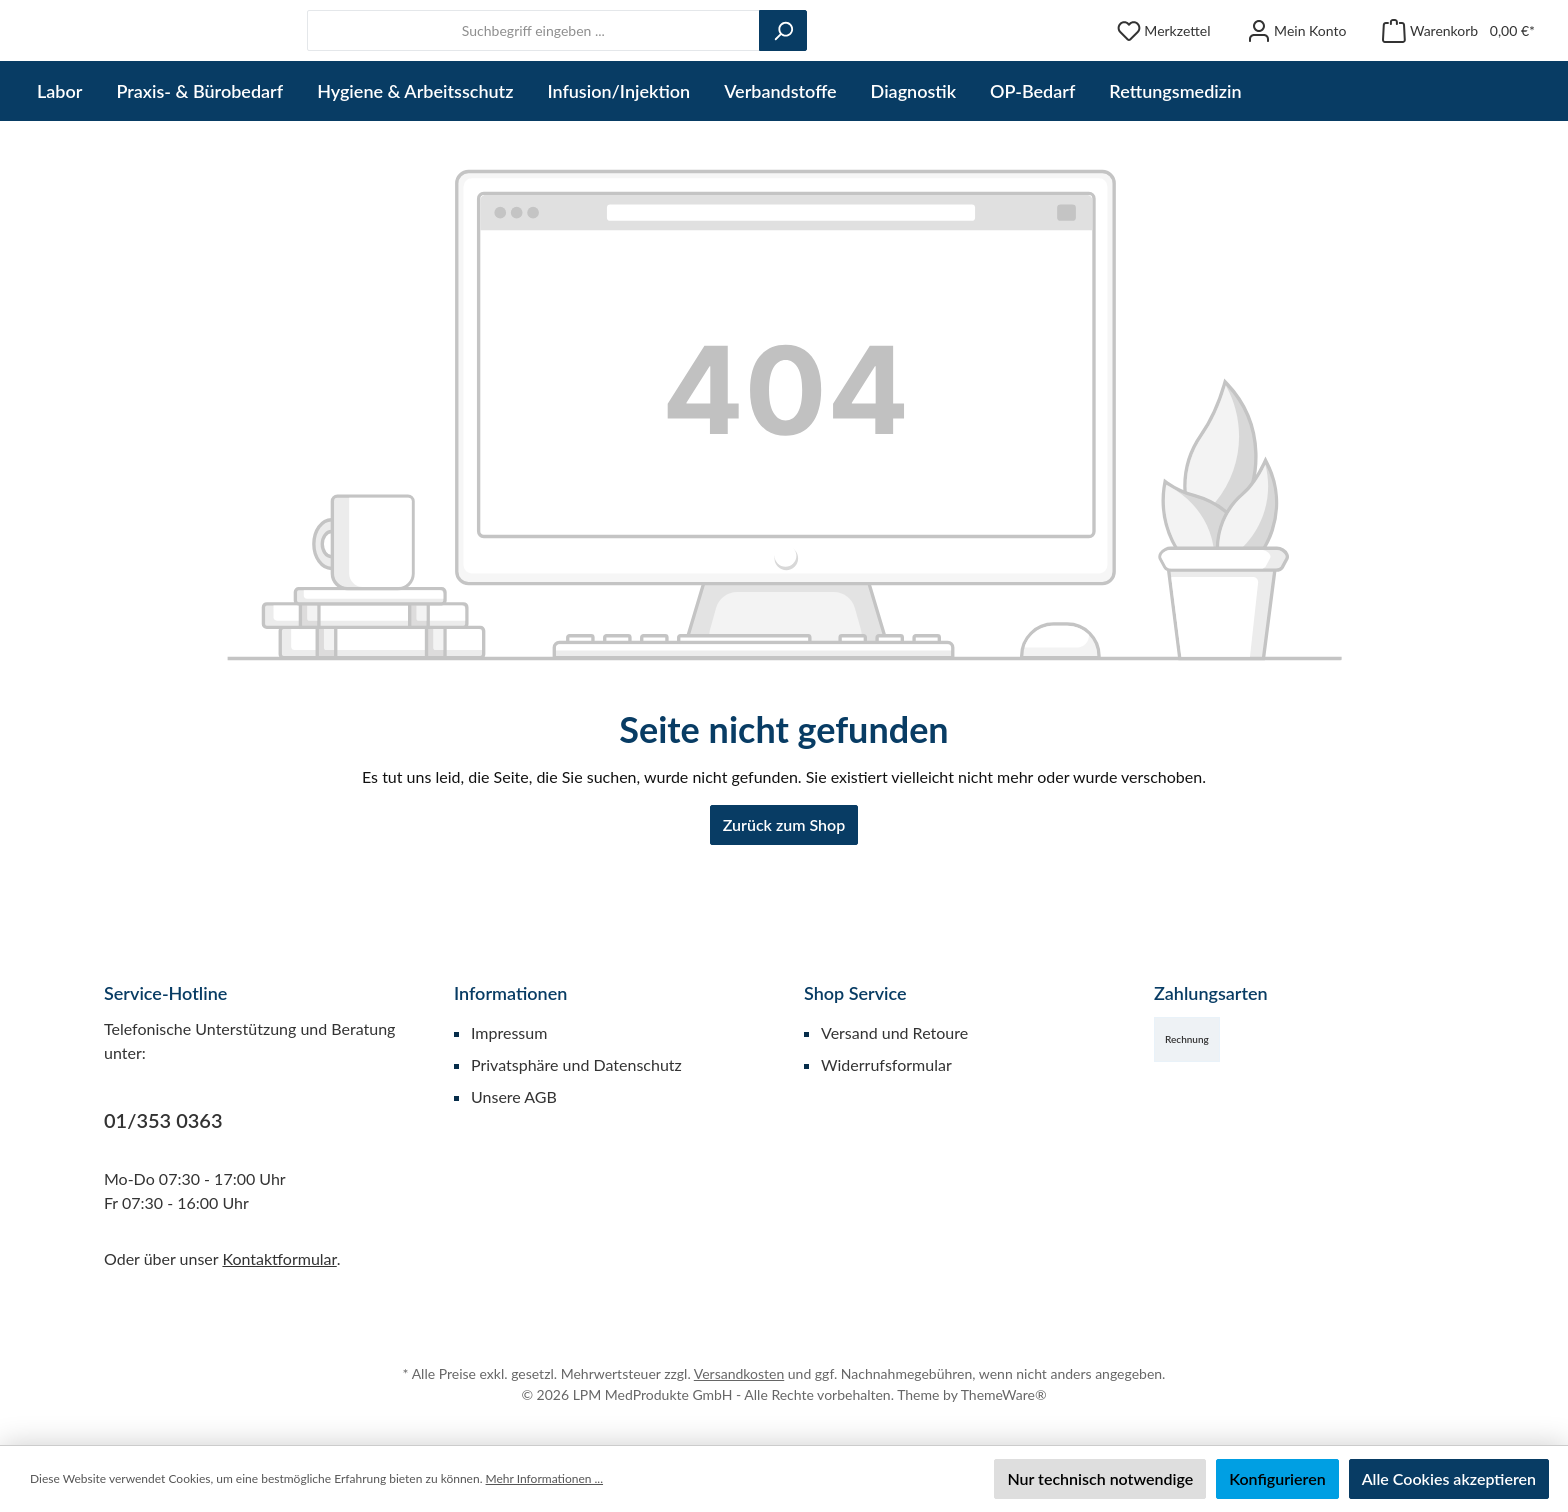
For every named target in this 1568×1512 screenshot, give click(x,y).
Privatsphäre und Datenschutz (576, 1064)
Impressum (509, 1032)
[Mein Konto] (1297, 68)
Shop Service (855, 993)
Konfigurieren (1277, 1478)
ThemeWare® (1004, 1394)
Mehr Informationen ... (544, 1478)
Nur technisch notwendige (1100, 1478)
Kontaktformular (279, 1258)
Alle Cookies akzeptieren (1449, 1478)
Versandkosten (739, 1373)
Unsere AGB (514, 1096)
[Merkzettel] (1164, 68)
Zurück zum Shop (784, 899)
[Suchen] (958, 68)
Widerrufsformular (886, 1064)
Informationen (510, 993)
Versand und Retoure (894, 1032)
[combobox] (708, 68)
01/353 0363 (163, 1120)
